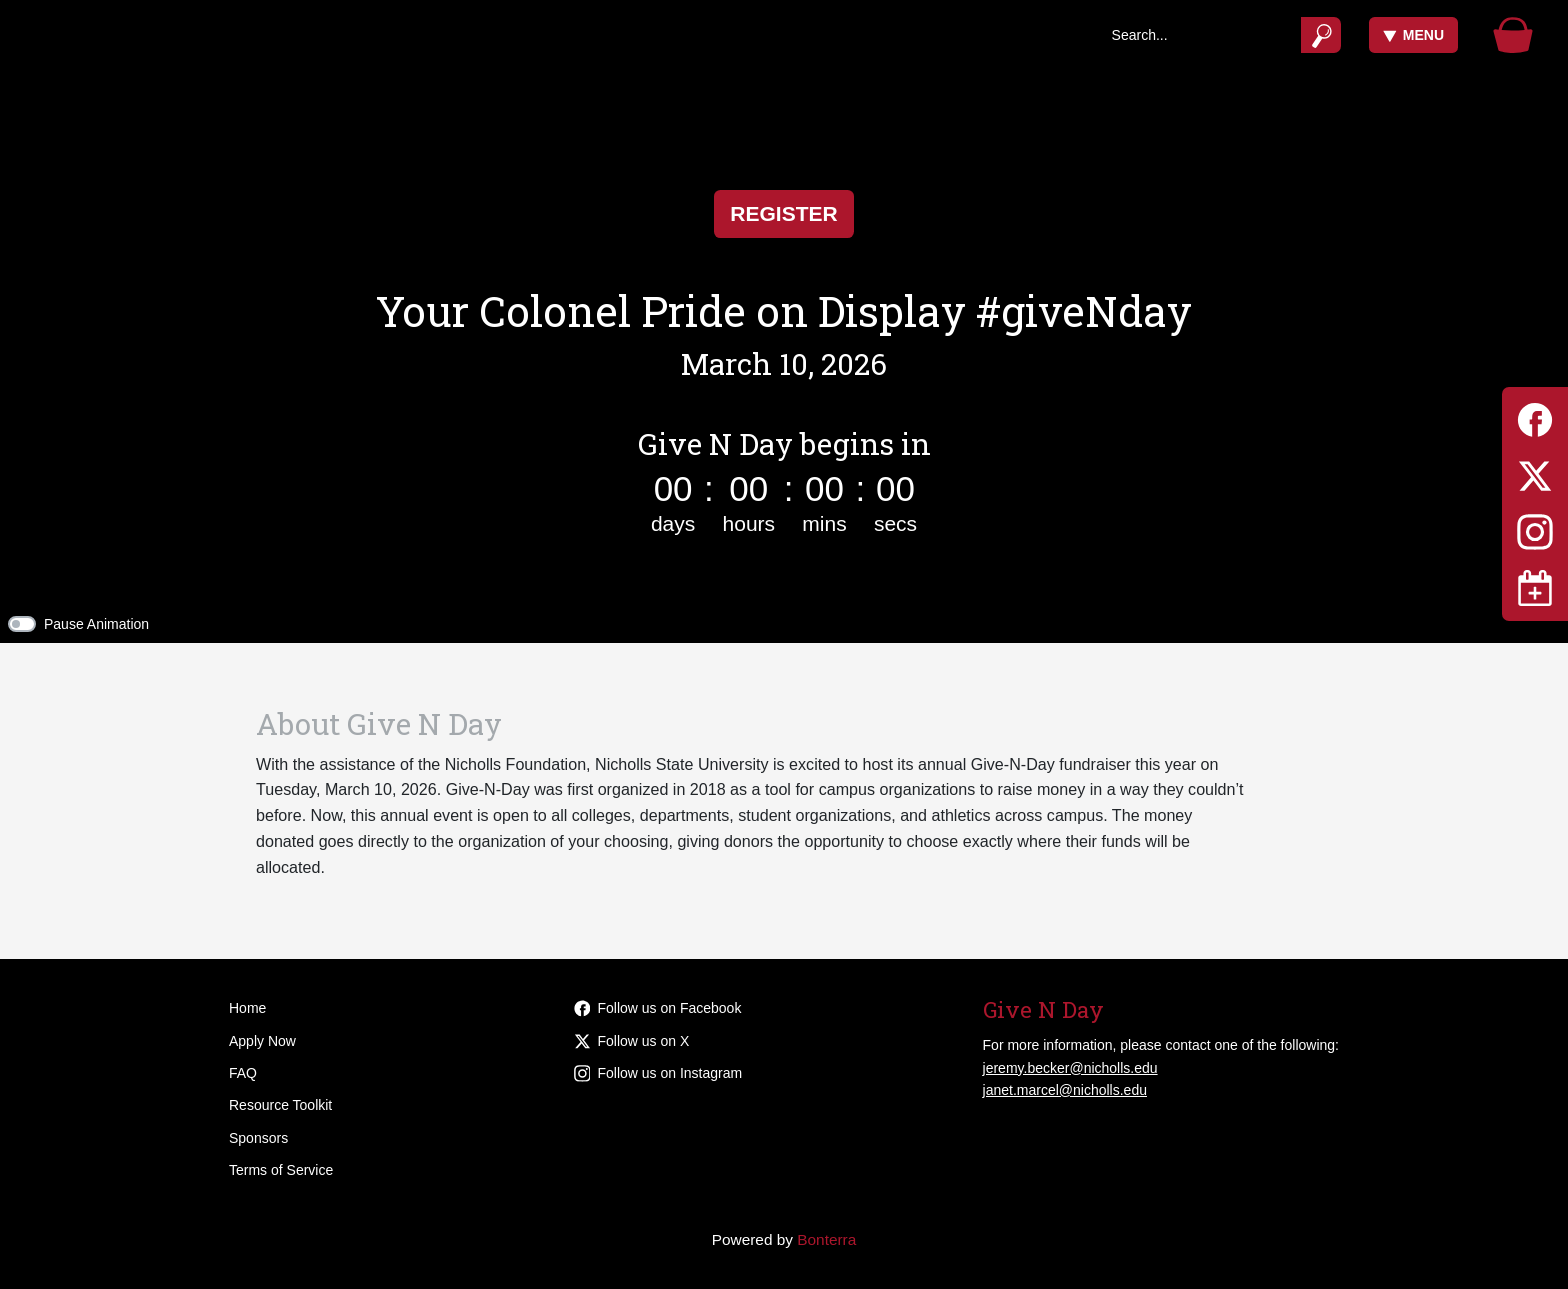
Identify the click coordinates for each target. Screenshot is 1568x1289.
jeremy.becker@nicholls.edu (1070, 1068)
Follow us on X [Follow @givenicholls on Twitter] (632, 1041)
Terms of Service (281, 1170)
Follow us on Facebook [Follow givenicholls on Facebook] (658, 1008)
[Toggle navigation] (1535, 588)
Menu (1413, 35)
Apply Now (262, 1041)
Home (247, 1008)
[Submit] (1321, 35)
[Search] (1199, 35)
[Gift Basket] (1513, 35)
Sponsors (258, 1138)
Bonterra (826, 1239)
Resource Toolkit (280, 1105)
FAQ (243, 1073)
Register (783, 213)
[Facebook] (1535, 416)
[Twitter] (1535, 472)
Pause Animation (96, 624)
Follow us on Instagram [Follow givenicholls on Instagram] (658, 1073)
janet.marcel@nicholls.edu (1065, 1090)
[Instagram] (1535, 528)
